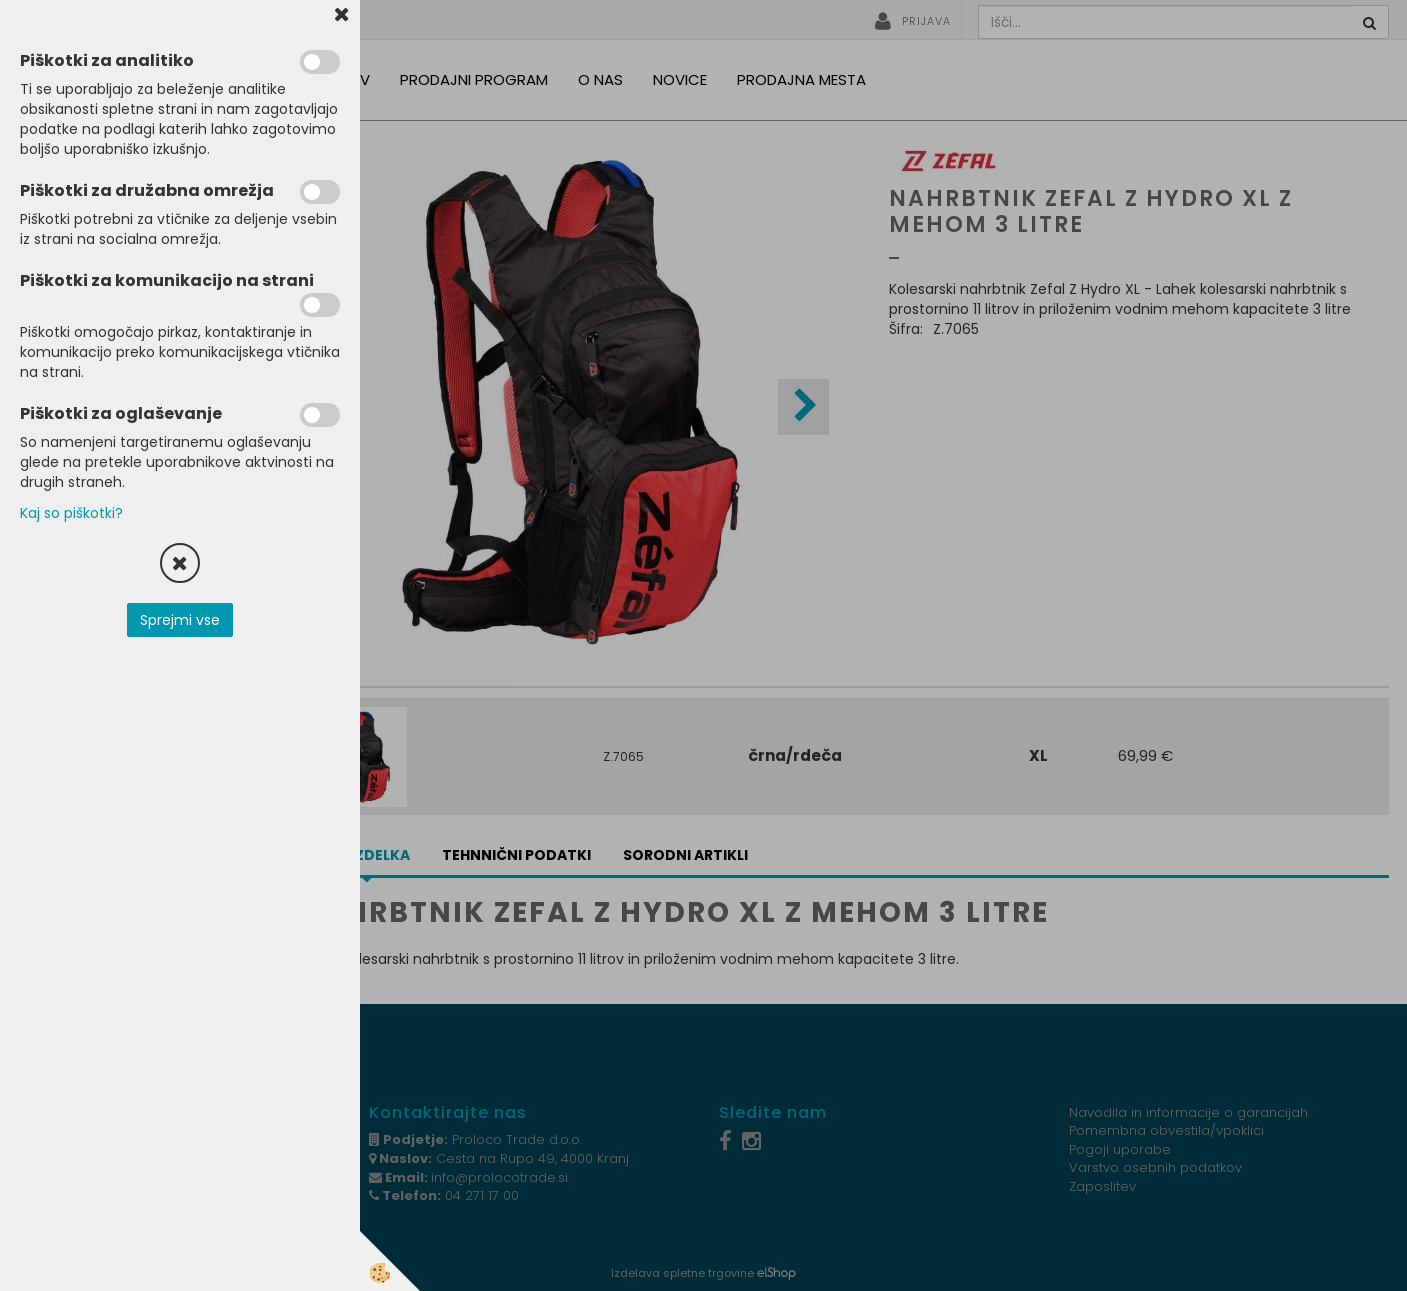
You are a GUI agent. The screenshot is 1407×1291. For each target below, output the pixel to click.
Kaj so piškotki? (71, 513)
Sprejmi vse (180, 620)
